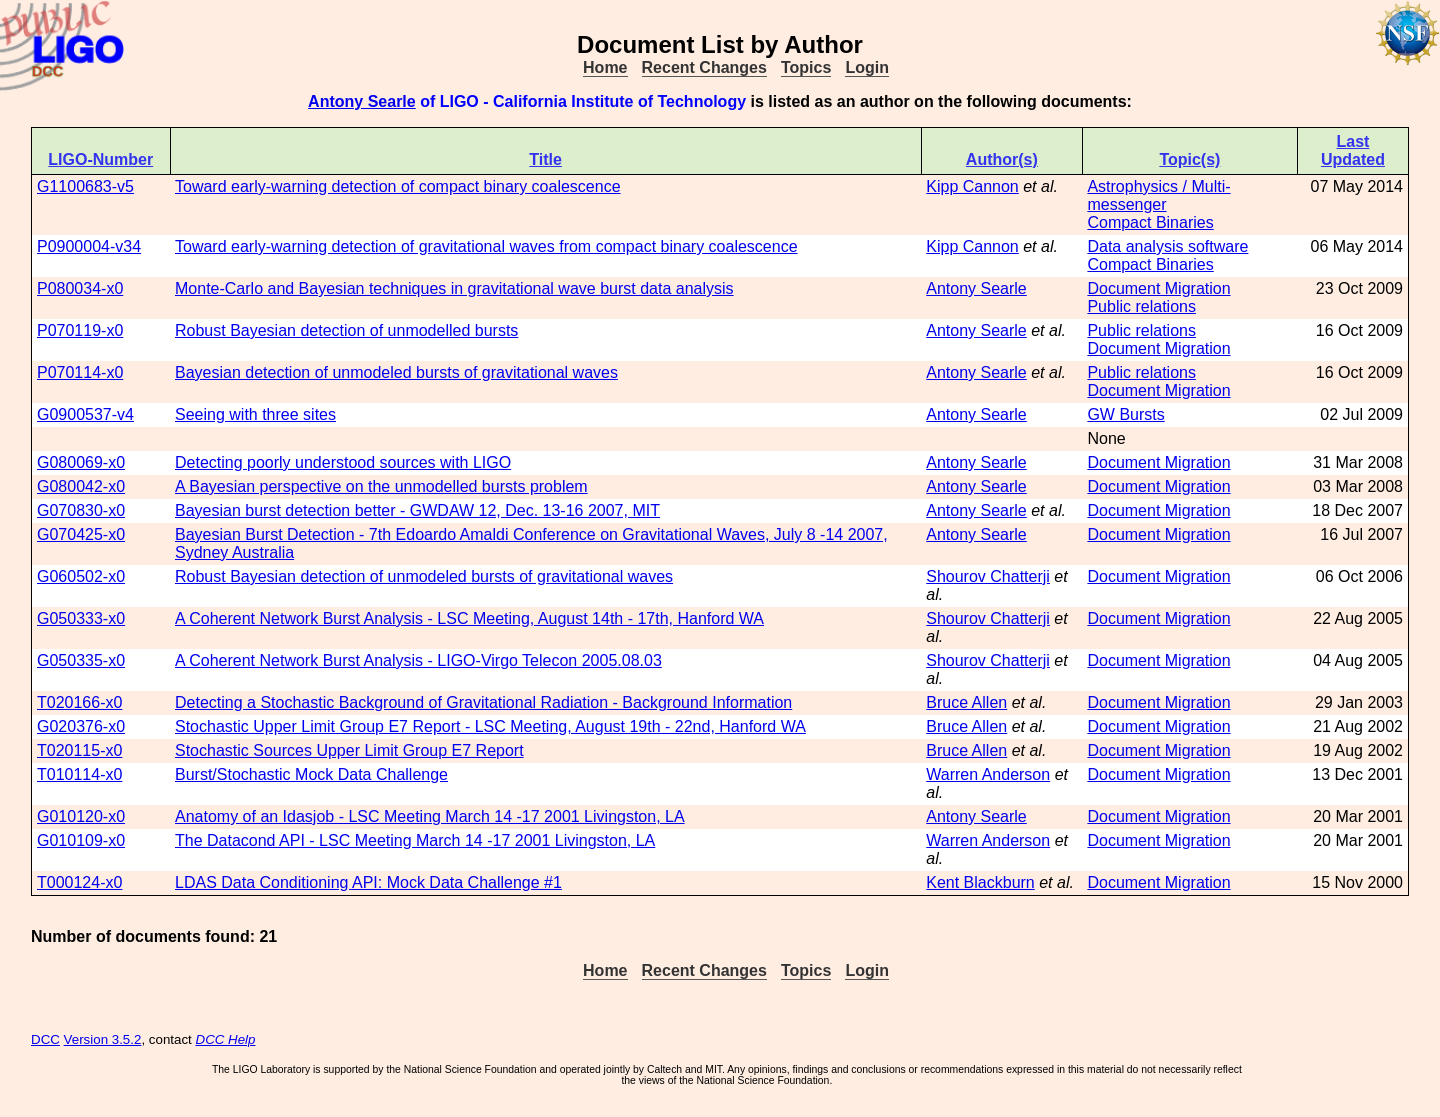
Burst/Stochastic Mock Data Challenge (311, 774)
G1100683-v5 (85, 186)
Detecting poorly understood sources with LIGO (343, 462)
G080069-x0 (81, 462)
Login (867, 67)
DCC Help (226, 1039)
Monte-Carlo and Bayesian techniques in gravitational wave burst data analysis (454, 288)
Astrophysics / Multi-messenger (1158, 195)
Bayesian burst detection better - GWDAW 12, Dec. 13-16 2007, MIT (417, 510)
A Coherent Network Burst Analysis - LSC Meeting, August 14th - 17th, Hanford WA (469, 618)
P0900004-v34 (89, 246)
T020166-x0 (79, 702)
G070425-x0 (81, 534)
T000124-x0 (79, 882)
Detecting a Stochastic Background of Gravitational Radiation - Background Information (483, 702)
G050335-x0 (81, 660)
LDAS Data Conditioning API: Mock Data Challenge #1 (368, 882)
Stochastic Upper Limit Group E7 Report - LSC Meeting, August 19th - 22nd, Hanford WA (490, 726)
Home (605, 67)
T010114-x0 (79, 774)
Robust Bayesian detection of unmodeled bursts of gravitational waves (424, 576)
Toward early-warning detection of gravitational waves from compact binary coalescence (486, 246)
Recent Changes (704, 67)
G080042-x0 (81, 486)
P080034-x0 (80, 288)
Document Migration (1158, 288)
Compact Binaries (1150, 222)
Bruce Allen (966, 702)
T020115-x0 (79, 750)
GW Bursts (1125, 414)
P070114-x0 (80, 372)
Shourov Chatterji (988, 576)
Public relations (1141, 306)
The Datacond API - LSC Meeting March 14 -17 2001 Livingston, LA (415, 840)
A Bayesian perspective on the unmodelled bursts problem (381, 486)
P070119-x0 (80, 330)
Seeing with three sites (255, 414)
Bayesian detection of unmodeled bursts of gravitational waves (396, 372)
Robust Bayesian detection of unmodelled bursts (346, 330)
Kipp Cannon (972, 186)
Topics (806, 67)
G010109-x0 (81, 840)
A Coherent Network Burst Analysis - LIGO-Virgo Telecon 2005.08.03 (418, 660)
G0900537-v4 (85, 414)
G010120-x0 (81, 816)
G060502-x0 (81, 576)
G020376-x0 (81, 726)
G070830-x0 (81, 510)
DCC (45, 1039)
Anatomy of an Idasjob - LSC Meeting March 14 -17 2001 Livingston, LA (430, 816)
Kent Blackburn (980, 882)
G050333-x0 (81, 618)
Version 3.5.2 (103, 1039)
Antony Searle (362, 101)
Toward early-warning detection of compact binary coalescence (398, 186)
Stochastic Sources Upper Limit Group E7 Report (349, 750)
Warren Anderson (988, 774)
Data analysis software (1167, 246)
